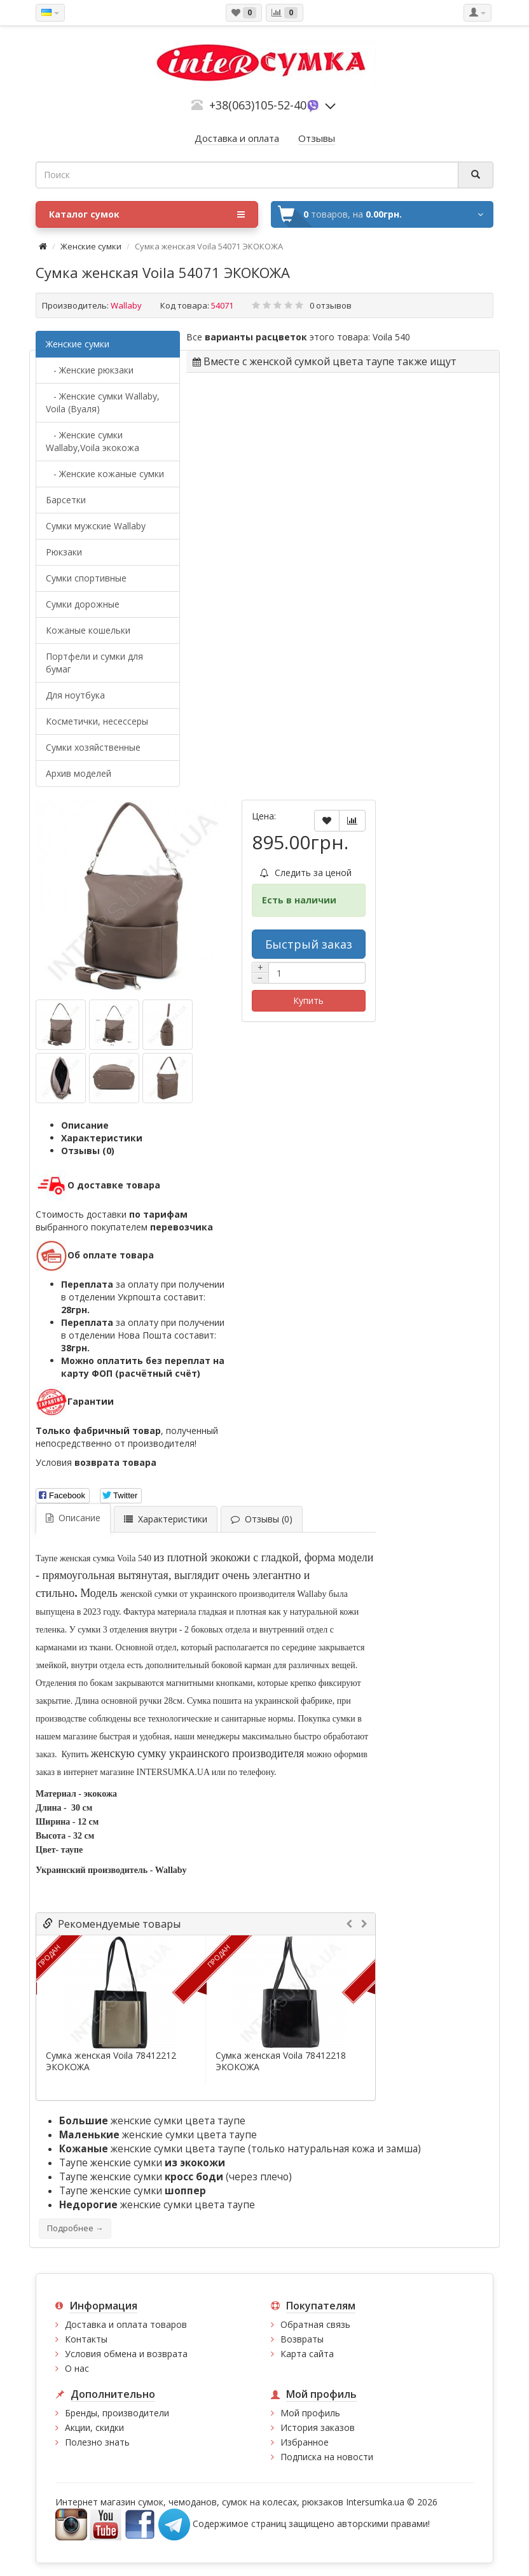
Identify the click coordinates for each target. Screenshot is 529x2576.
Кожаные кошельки (88, 630)
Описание (85, 1125)
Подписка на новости (326, 2457)
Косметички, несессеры (97, 721)
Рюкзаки (64, 552)
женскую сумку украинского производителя (198, 1753)
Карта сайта (307, 2354)
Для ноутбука (75, 695)
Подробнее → (75, 2228)
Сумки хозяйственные (93, 747)
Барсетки (66, 500)
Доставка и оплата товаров (126, 2324)
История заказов (317, 2427)
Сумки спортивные (86, 578)
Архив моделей (78, 773)
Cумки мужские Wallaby (96, 526)
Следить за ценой (306, 873)
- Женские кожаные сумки (105, 474)
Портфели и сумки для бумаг (94, 662)
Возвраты (302, 2339)
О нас (77, 2368)
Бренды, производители (117, 2413)
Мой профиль (310, 2413)
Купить (308, 1000)
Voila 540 (391, 337)
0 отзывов (331, 305)
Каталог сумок (147, 214)
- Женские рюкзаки (90, 370)
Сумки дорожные (83, 604)
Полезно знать (97, 2442)
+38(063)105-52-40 (257, 105)
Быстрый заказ (308, 944)
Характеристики (101, 1138)
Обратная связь (315, 2324)
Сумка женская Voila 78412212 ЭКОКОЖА (111, 2061)
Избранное (304, 2442)
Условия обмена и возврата (126, 2354)
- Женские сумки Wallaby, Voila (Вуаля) (103, 402)
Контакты (86, 2339)
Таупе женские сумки (142, 2162)
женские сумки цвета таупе (152, 2120)
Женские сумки (90, 246)
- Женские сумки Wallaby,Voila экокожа (92, 441)
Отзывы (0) (87, 1151)
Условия (96, 1462)
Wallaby (126, 305)
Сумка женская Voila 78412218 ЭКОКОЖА (281, 2061)
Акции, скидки (94, 2427)
